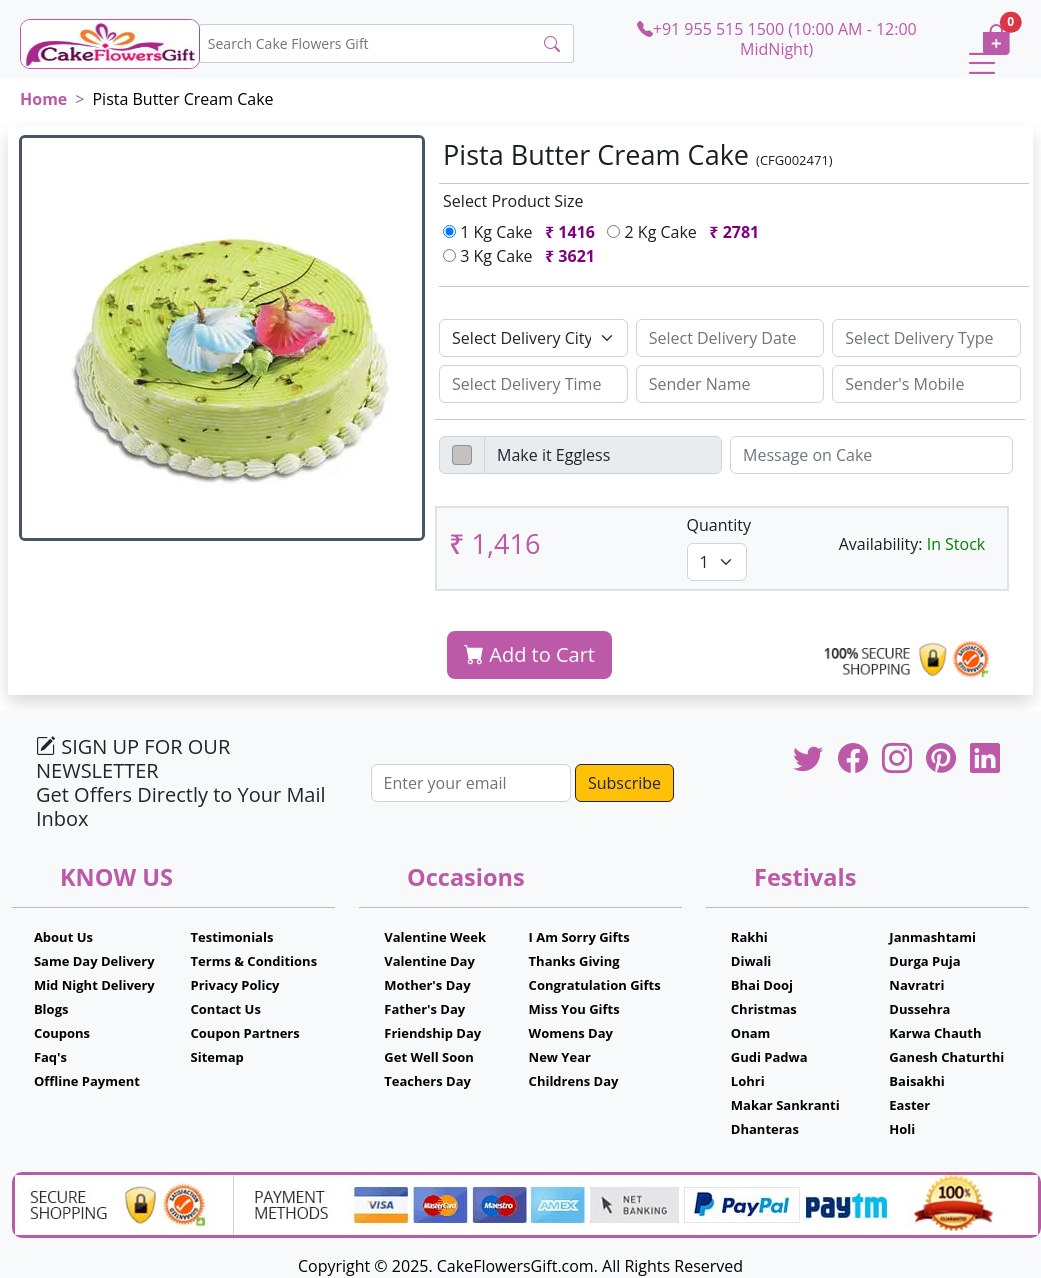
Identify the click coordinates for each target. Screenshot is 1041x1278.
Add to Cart (529, 654)
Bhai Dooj (762, 985)
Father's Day (424, 1009)
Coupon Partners (245, 1033)
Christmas (764, 1009)
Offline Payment (87, 1081)
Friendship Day (432, 1033)
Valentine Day (429, 961)
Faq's (50, 1057)
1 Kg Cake (523, 232)
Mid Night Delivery (94, 985)
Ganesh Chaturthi (946, 1057)
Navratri (916, 985)
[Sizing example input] (730, 338)
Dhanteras (765, 1129)
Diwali (751, 961)
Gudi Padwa (769, 1057)
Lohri (748, 1081)
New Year (560, 1057)
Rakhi (749, 937)
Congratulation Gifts (595, 985)
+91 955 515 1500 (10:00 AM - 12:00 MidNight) (777, 38)
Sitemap (217, 1057)
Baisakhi (916, 1081)
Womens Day (571, 1033)
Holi (902, 1129)
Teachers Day (427, 1081)
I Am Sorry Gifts (579, 937)
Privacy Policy (235, 985)
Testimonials (232, 937)
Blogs (51, 1009)
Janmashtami (932, 937)
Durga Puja (924, 961)
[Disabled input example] (603, 455)
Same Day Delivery (94, 961)
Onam (751, 1033)
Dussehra (919, 1009)
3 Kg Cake (523, 256)
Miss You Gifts (574, 1009)
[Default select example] (533, 338)
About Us (63, 937)
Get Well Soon (428, 1057)
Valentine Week (435, 937)
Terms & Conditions (254, 961)
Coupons (62, 1033)
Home (43, 99)
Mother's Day (427, 985)
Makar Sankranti (785, 1105)
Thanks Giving (574, 961)
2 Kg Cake (687, 232)
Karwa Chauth (935, 1033)
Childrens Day (574, 1081)
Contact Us (226, 1009)
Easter (909, 1105)
